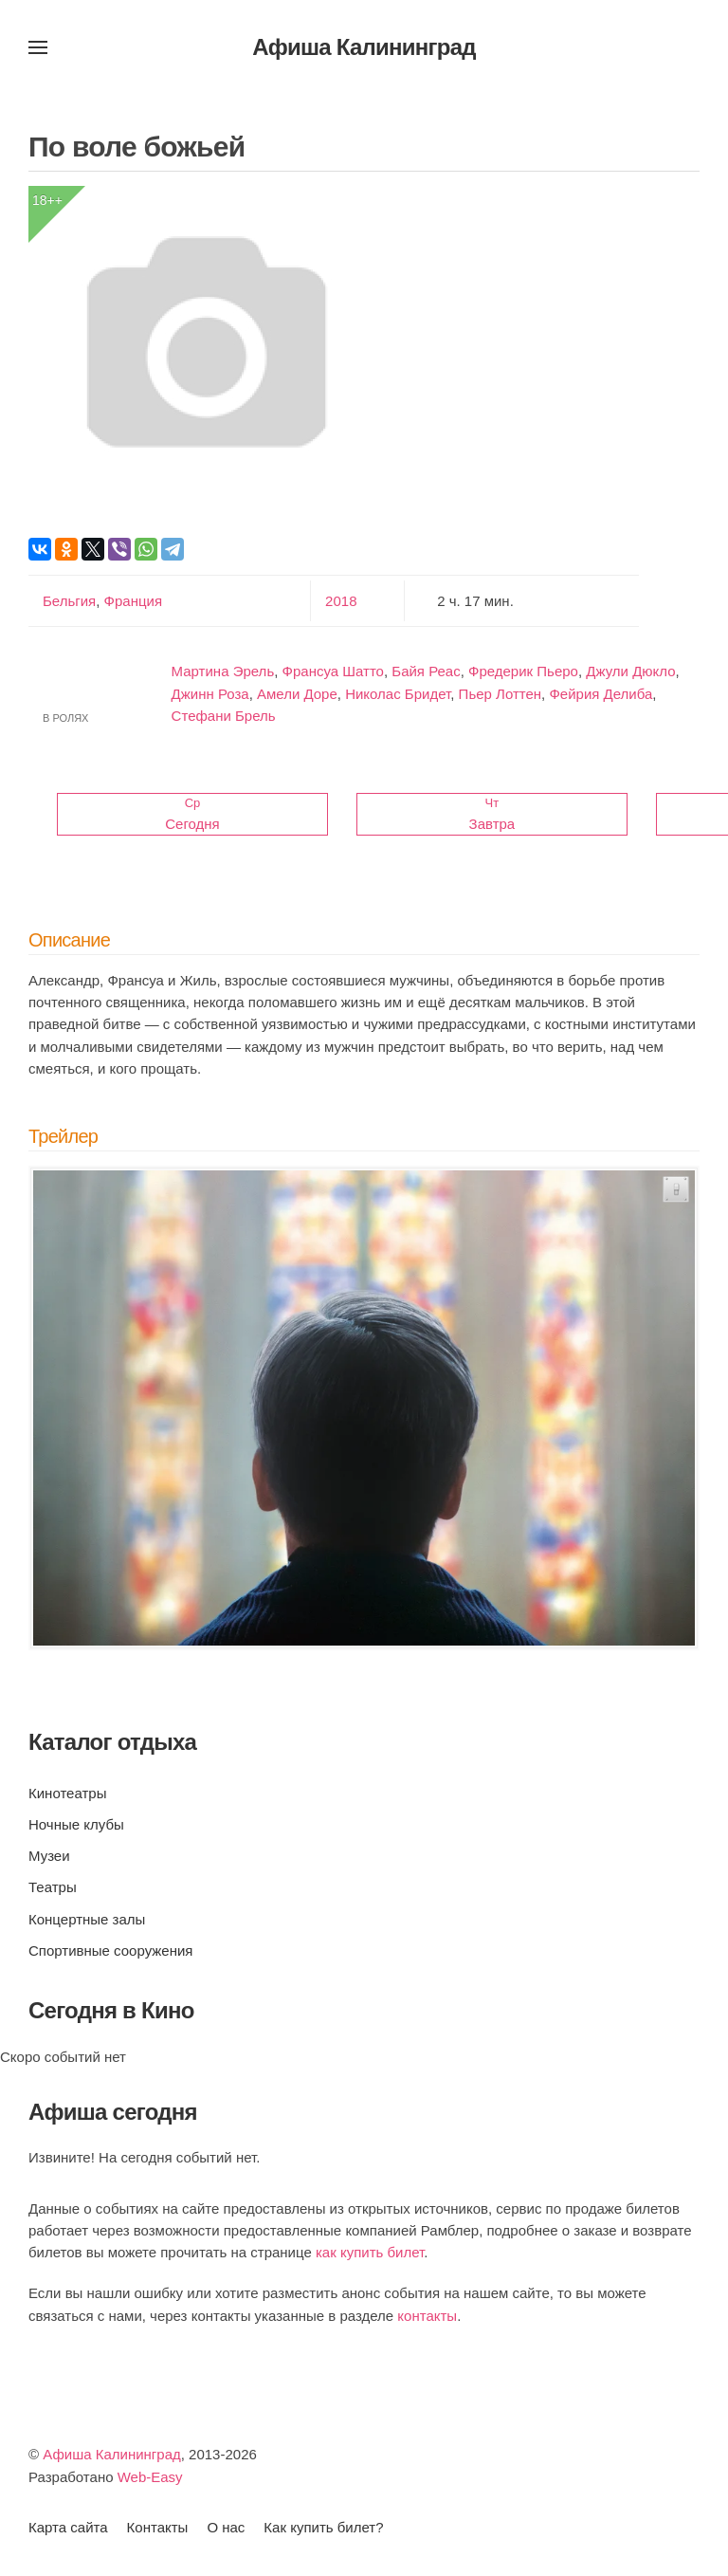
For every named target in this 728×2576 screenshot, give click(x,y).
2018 (340, 601)
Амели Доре (297, 694)
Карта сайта (68, 2527)
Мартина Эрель (223, 671)
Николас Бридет (397, 694)
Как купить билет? (323, 2527)
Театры (52, 1887)
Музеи (49, 1856)
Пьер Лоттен (500, 694)
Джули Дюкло (630, 671)
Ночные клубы (76, 1824)
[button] (37, 47)
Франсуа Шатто (333, 671)
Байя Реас (425, 671)
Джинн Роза (210, 694)
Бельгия (69, 601)
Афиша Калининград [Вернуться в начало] (364, 47)
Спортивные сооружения (110, 1950)
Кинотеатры (67, 1793)
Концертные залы (86, 1919)
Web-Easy (150, 2477)
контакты (427, 2316)
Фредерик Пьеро (523, 671)
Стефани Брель (224, 716)
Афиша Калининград (112, 2454)
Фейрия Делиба (600, 694)
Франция (131, 601)
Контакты (158, 2527)
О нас (226, 2527)
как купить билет (370, 2252)
